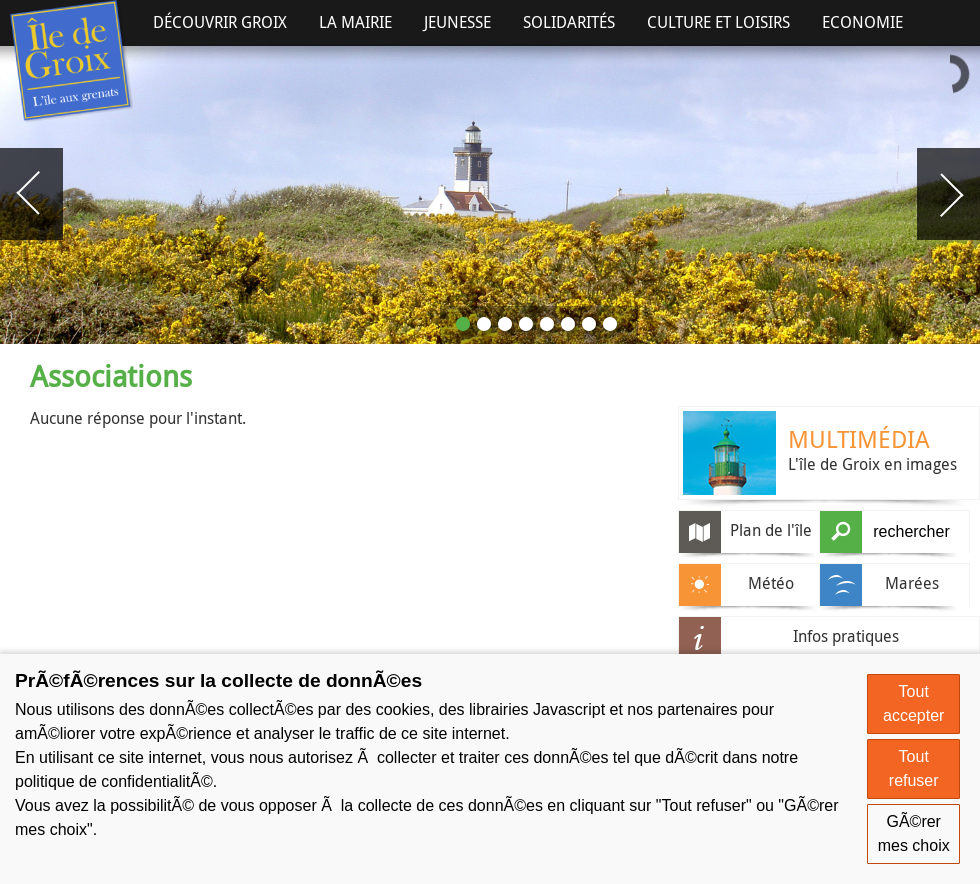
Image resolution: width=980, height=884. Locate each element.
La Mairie (355, 22)
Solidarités (569, 22)
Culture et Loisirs (718, 22)
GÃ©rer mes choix (914, 833)
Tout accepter (913, 703)
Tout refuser (914, 768)
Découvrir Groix (220, 22)
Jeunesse (457, 22)
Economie (862, 22)
